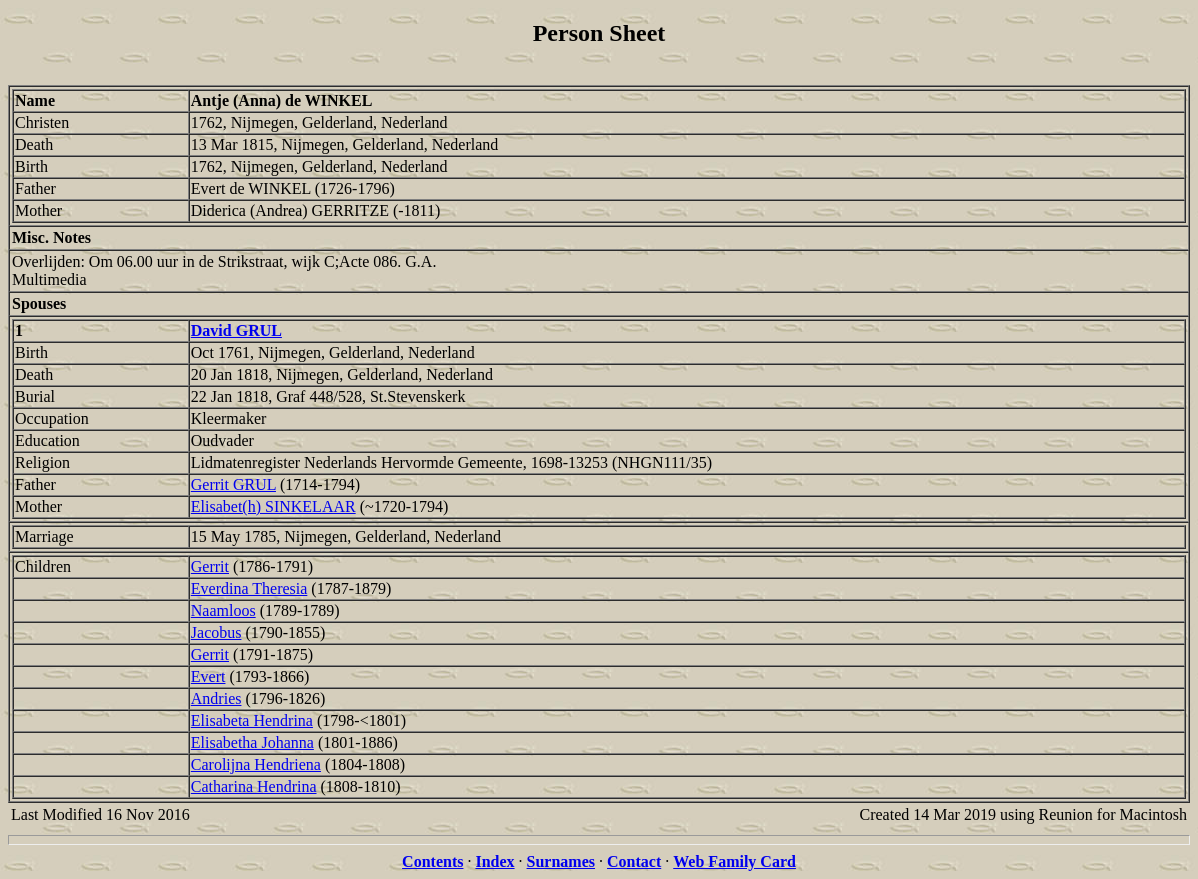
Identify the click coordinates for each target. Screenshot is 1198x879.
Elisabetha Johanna (252, 742)
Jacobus (216, 632)
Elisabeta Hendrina (252, 720)
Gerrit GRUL (233, 484)
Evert (208, 676)
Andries (216, 698)
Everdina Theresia (249, 588)
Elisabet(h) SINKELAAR (273, 506)
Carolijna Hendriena (256, 764)
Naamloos (223, 610)
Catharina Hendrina (254, 786)
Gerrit (210, 566)
